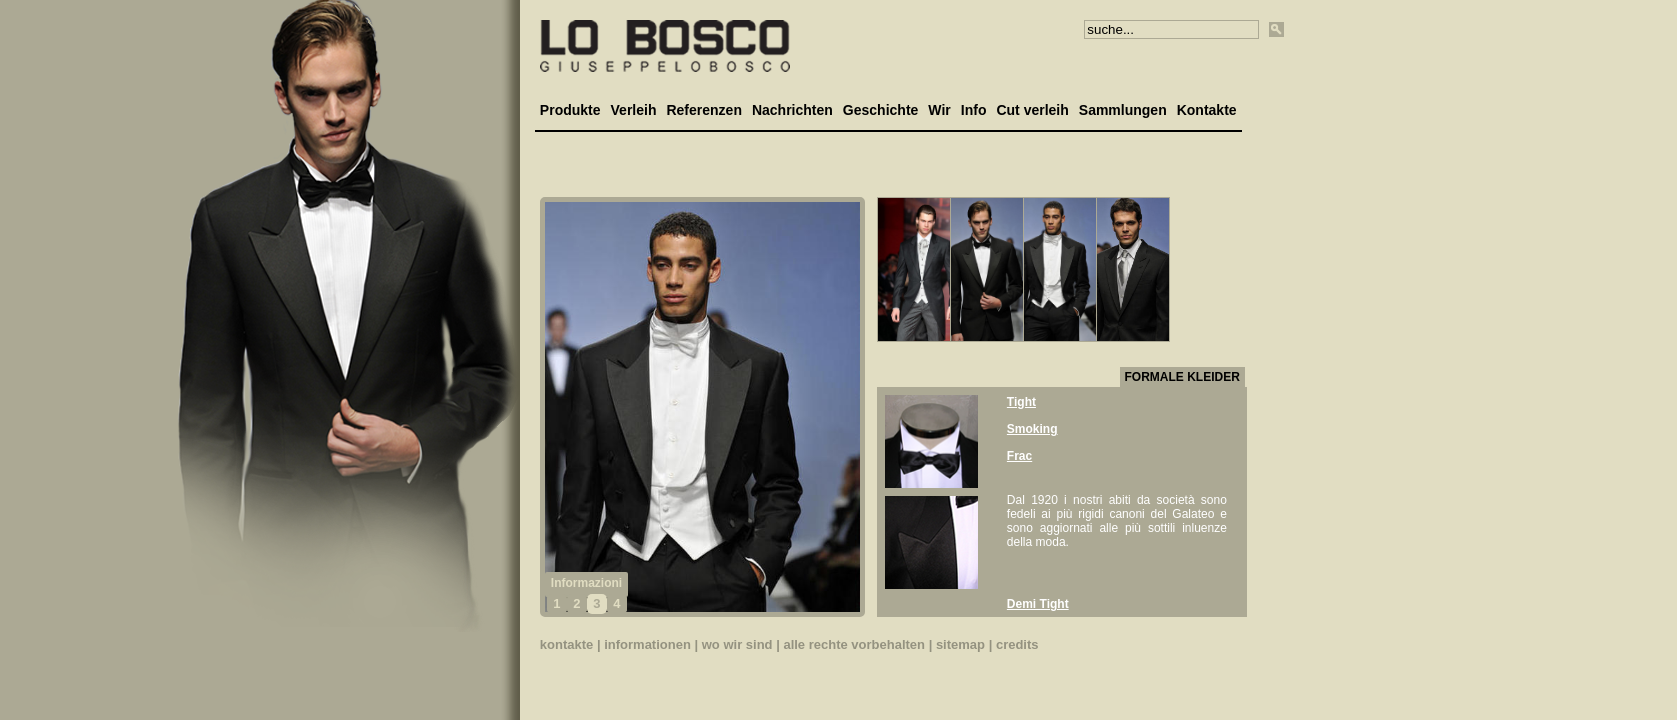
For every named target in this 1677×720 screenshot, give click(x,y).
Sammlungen (1123, 110)
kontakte (566, 644)
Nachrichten (792, 110)
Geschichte (880, 110)
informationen (647, 644)
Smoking (1032, 429)
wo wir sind (737, 644)
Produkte (570, 110)
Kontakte (1207, 110)
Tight (1021, 402)
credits (1017, 644)
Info (974, 110)
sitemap (960, 644)
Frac (1019, 456)
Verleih (634, 110)
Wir (939, 110)
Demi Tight (1038, 604)
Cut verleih (1032, 110)
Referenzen (703, 110)
